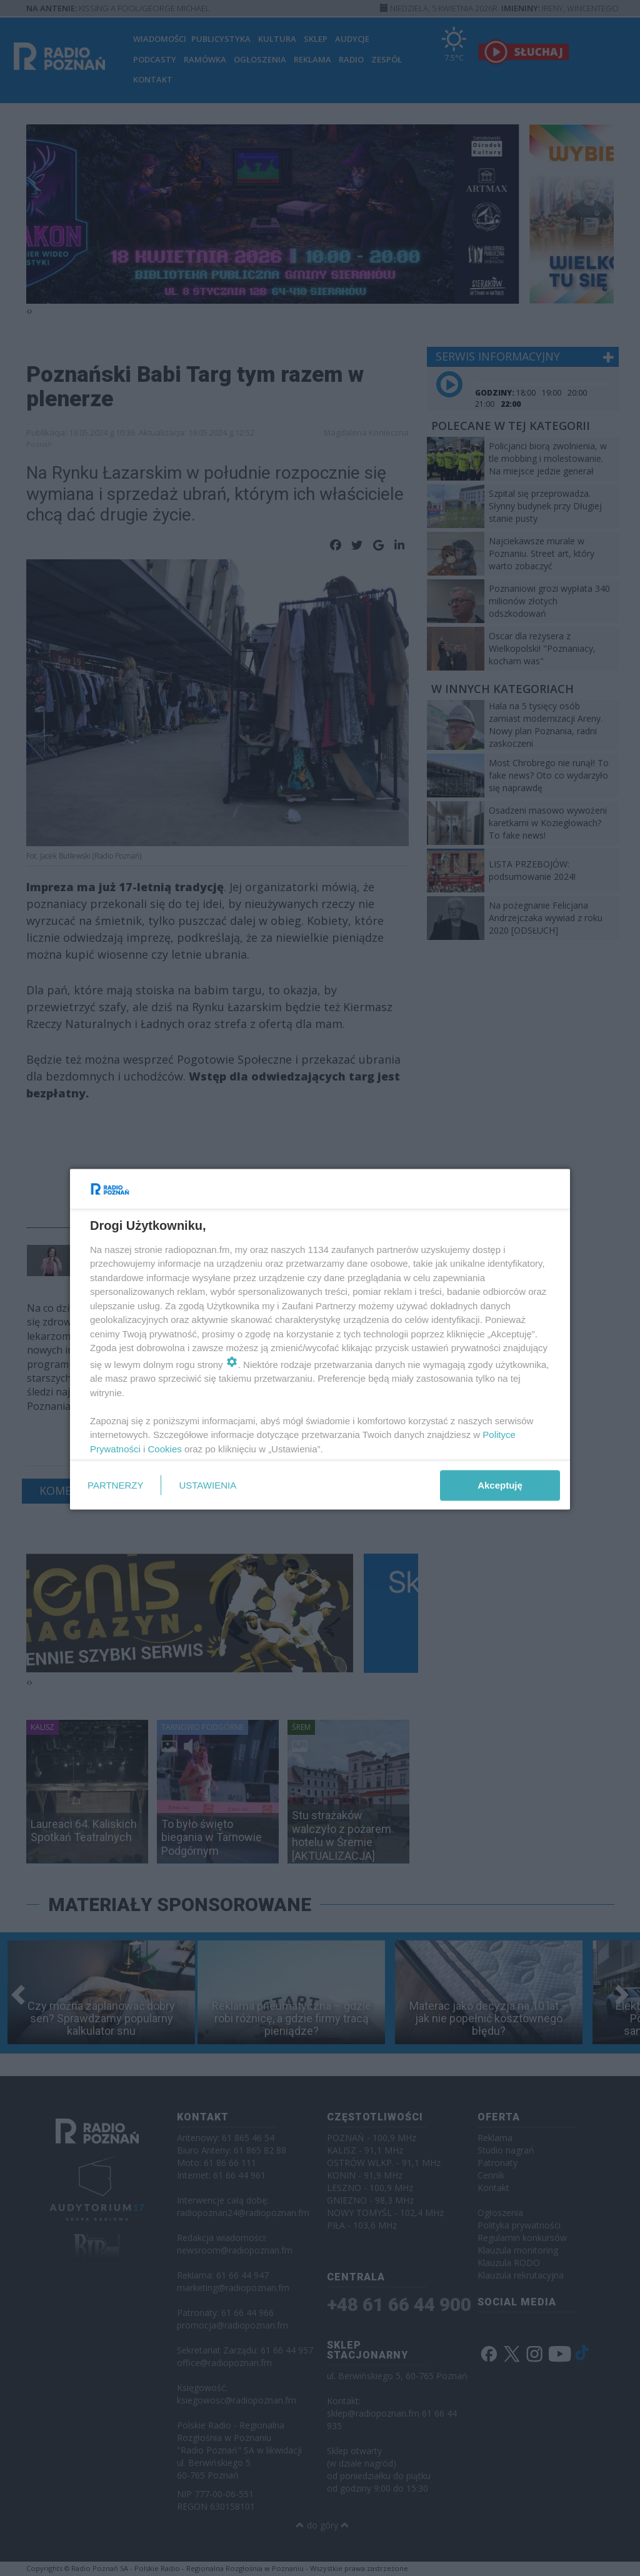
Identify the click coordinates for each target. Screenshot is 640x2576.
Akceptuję (500, 1485)
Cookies (165, 1448)
